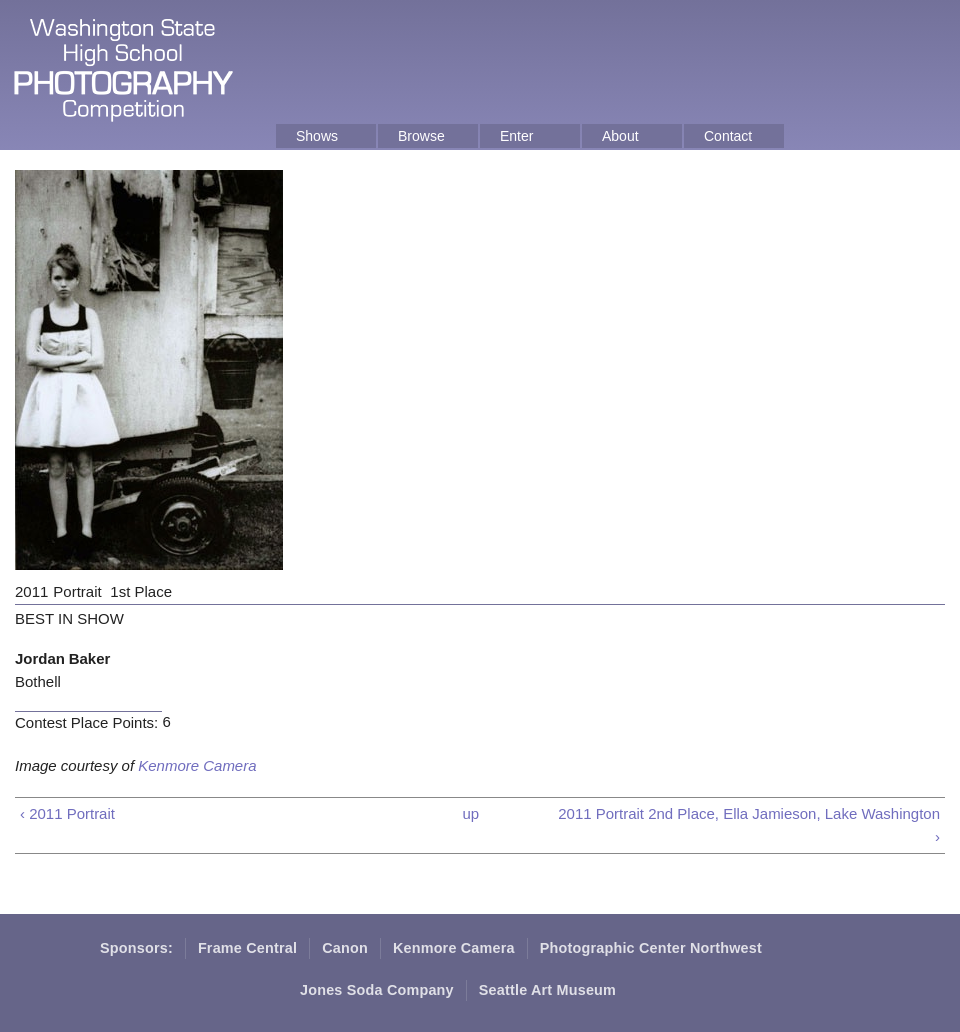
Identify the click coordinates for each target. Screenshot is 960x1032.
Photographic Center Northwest (651, 948)
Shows (317, 136)
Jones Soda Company (377, 990)
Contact (728, 136)
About (620, 136)
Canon (345, 948)
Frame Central (247, 948)
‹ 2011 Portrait (67, 813)
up (470, 813)
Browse (421, 136)
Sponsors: (136, 948)
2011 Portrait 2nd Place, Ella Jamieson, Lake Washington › (749, 825)
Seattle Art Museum (547, 990)
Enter (516, 136)
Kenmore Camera (197, 765)
